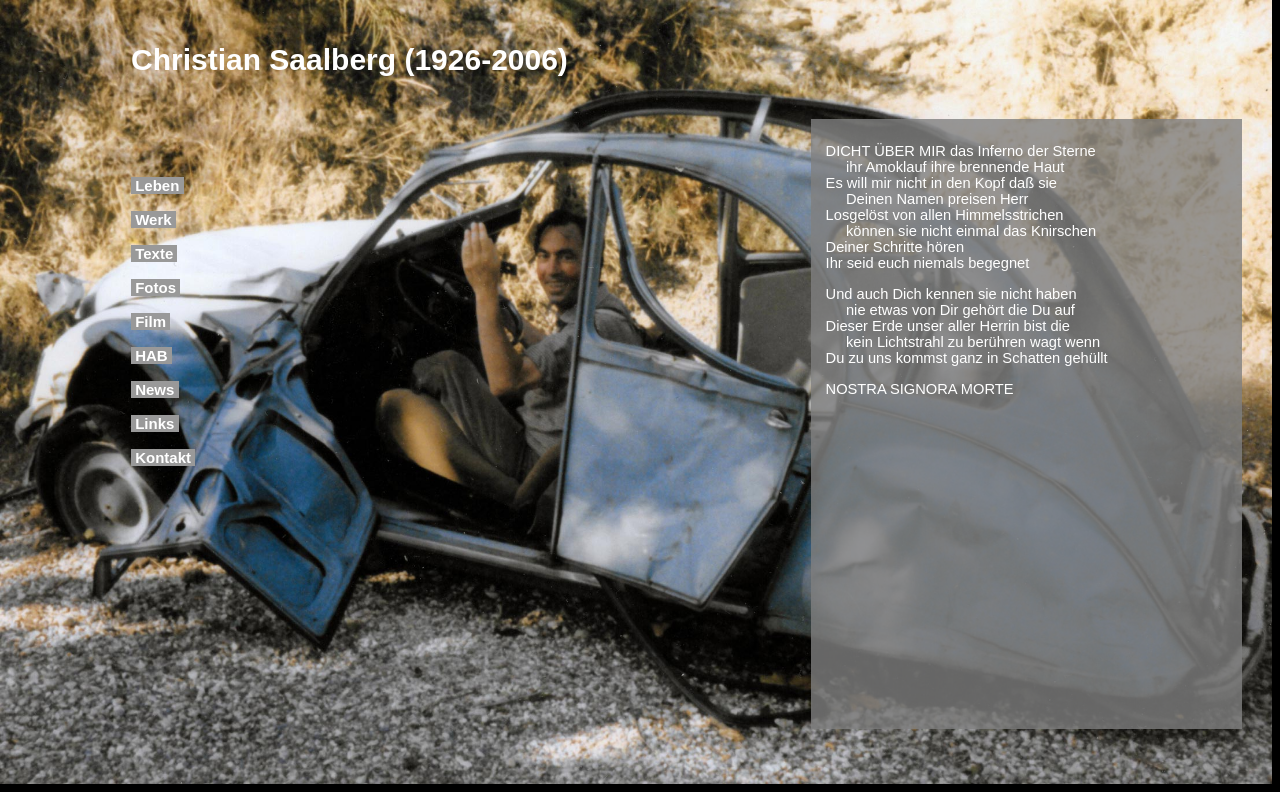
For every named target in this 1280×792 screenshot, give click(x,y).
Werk (153, 219)
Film (150, 321)
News (155, 389)
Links (155, 423)
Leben (157, 185)
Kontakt (163, 457)
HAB (151, 355)
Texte (154, 253)
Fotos (155, 287)
